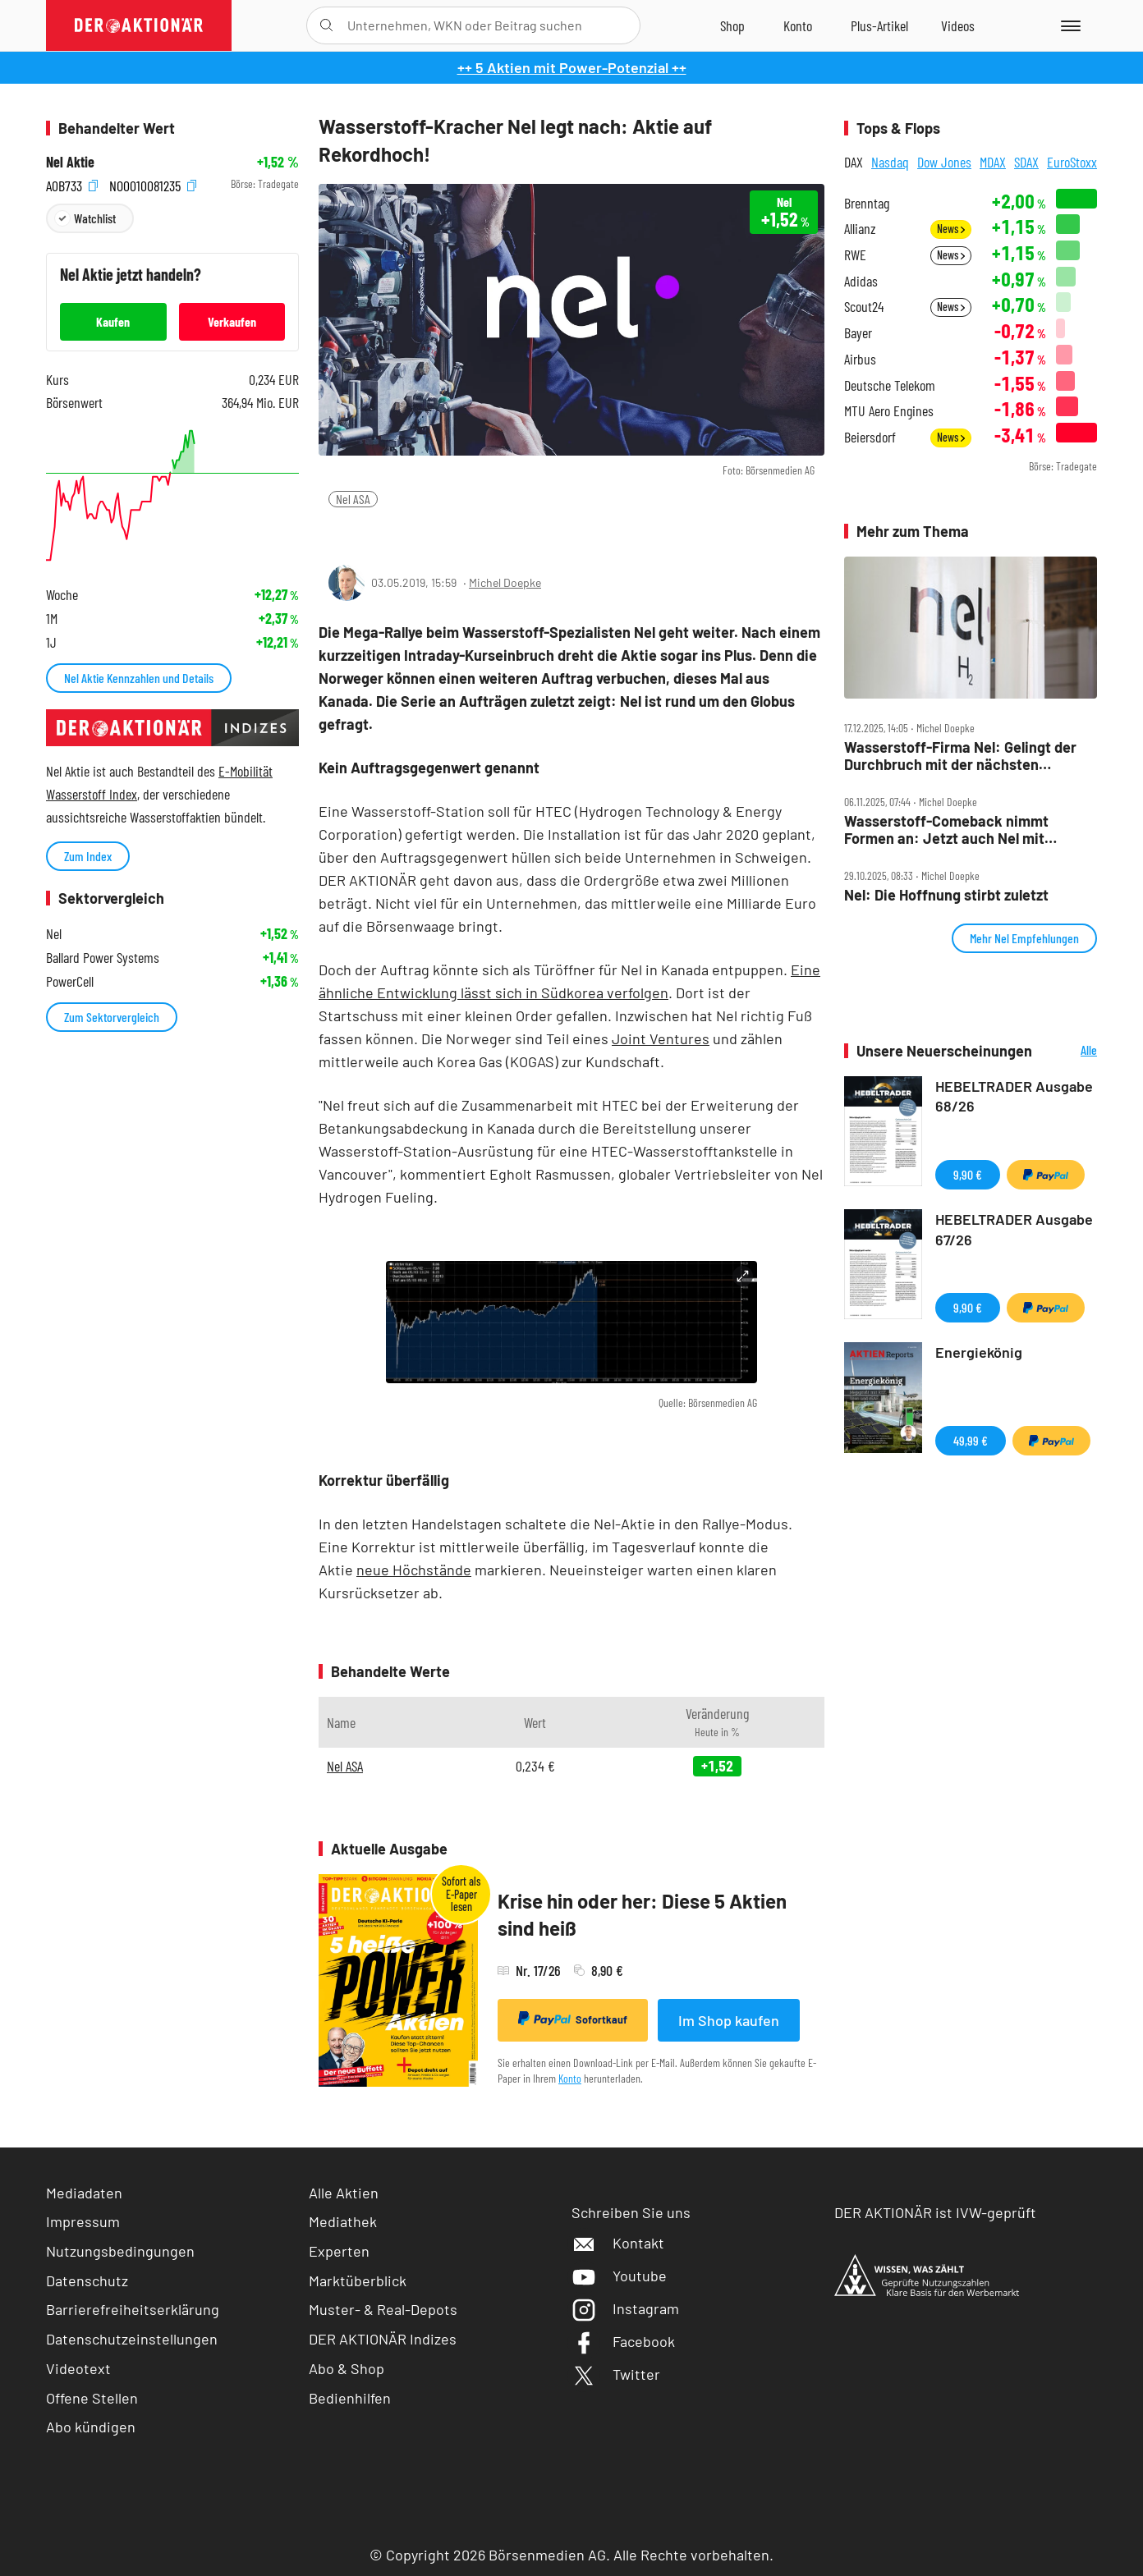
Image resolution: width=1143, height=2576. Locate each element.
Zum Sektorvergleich (111, 1016)
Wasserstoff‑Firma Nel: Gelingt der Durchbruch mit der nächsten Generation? (960, 755)
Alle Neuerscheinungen (1068, 1051)
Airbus (860, 359)
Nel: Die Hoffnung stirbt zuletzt (946, 895)
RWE (855, 255)
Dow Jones (944, 162)
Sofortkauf (572, 2018)
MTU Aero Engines (889, 410)
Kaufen (113, 321)
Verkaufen (232, 321)
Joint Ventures (660, 1038)
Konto (569, 2078)
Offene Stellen (92, 2398)
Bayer (858, 332)
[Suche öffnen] (326, 25)
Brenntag (866, 203)
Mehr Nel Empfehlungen (1024, 938)
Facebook (623, 2341)
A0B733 (72, 184)
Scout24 (864, 306)
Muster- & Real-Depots (383, 2309)
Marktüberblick (357, 2280)
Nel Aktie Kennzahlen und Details (138, 677)
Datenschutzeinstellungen (132, 2339)
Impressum (83, 2221)
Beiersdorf (870, 437)
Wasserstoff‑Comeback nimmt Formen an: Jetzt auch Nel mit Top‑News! (946, 829)
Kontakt (618, 2243)
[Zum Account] (797, 25)
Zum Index (88, 856)
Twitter (616, 2374)
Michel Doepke (505, 582)
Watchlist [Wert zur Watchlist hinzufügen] (95, 218)
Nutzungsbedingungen (120, 2251)
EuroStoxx (1072, 162)
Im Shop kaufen (728, 2020)
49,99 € (970, 1440)
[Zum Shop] (732, 25)
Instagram (625, 2308)
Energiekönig (978, 1352)
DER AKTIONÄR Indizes (383, 2339)
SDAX (1026, 162)
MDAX (993, 162)
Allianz (860, 228)
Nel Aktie (70, 162)
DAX (853, 162)
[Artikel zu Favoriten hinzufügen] (415, 531)
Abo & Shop (346, 2368)
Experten (339, 2251)
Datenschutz (87, 2280)
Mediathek (343, 2221)
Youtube (619, 2276)
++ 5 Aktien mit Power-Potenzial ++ (571, 67)
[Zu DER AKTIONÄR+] (879, 25)
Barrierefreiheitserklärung (132, 2309)
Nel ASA (353, 498)
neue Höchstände (413, 1570)
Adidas (861, 281)
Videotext (78, 2368)
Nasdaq (890, 162)
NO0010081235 (152, 184)
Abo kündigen (90, 2427)
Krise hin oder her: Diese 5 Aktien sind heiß (642, 1915)
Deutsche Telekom (889, 385)
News (951, 229)
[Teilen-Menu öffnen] (340, 532)
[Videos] (958, 25)
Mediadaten (84, 2193)
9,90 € (967, 1174)
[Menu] (1068, 25)
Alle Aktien (344, 2193)
